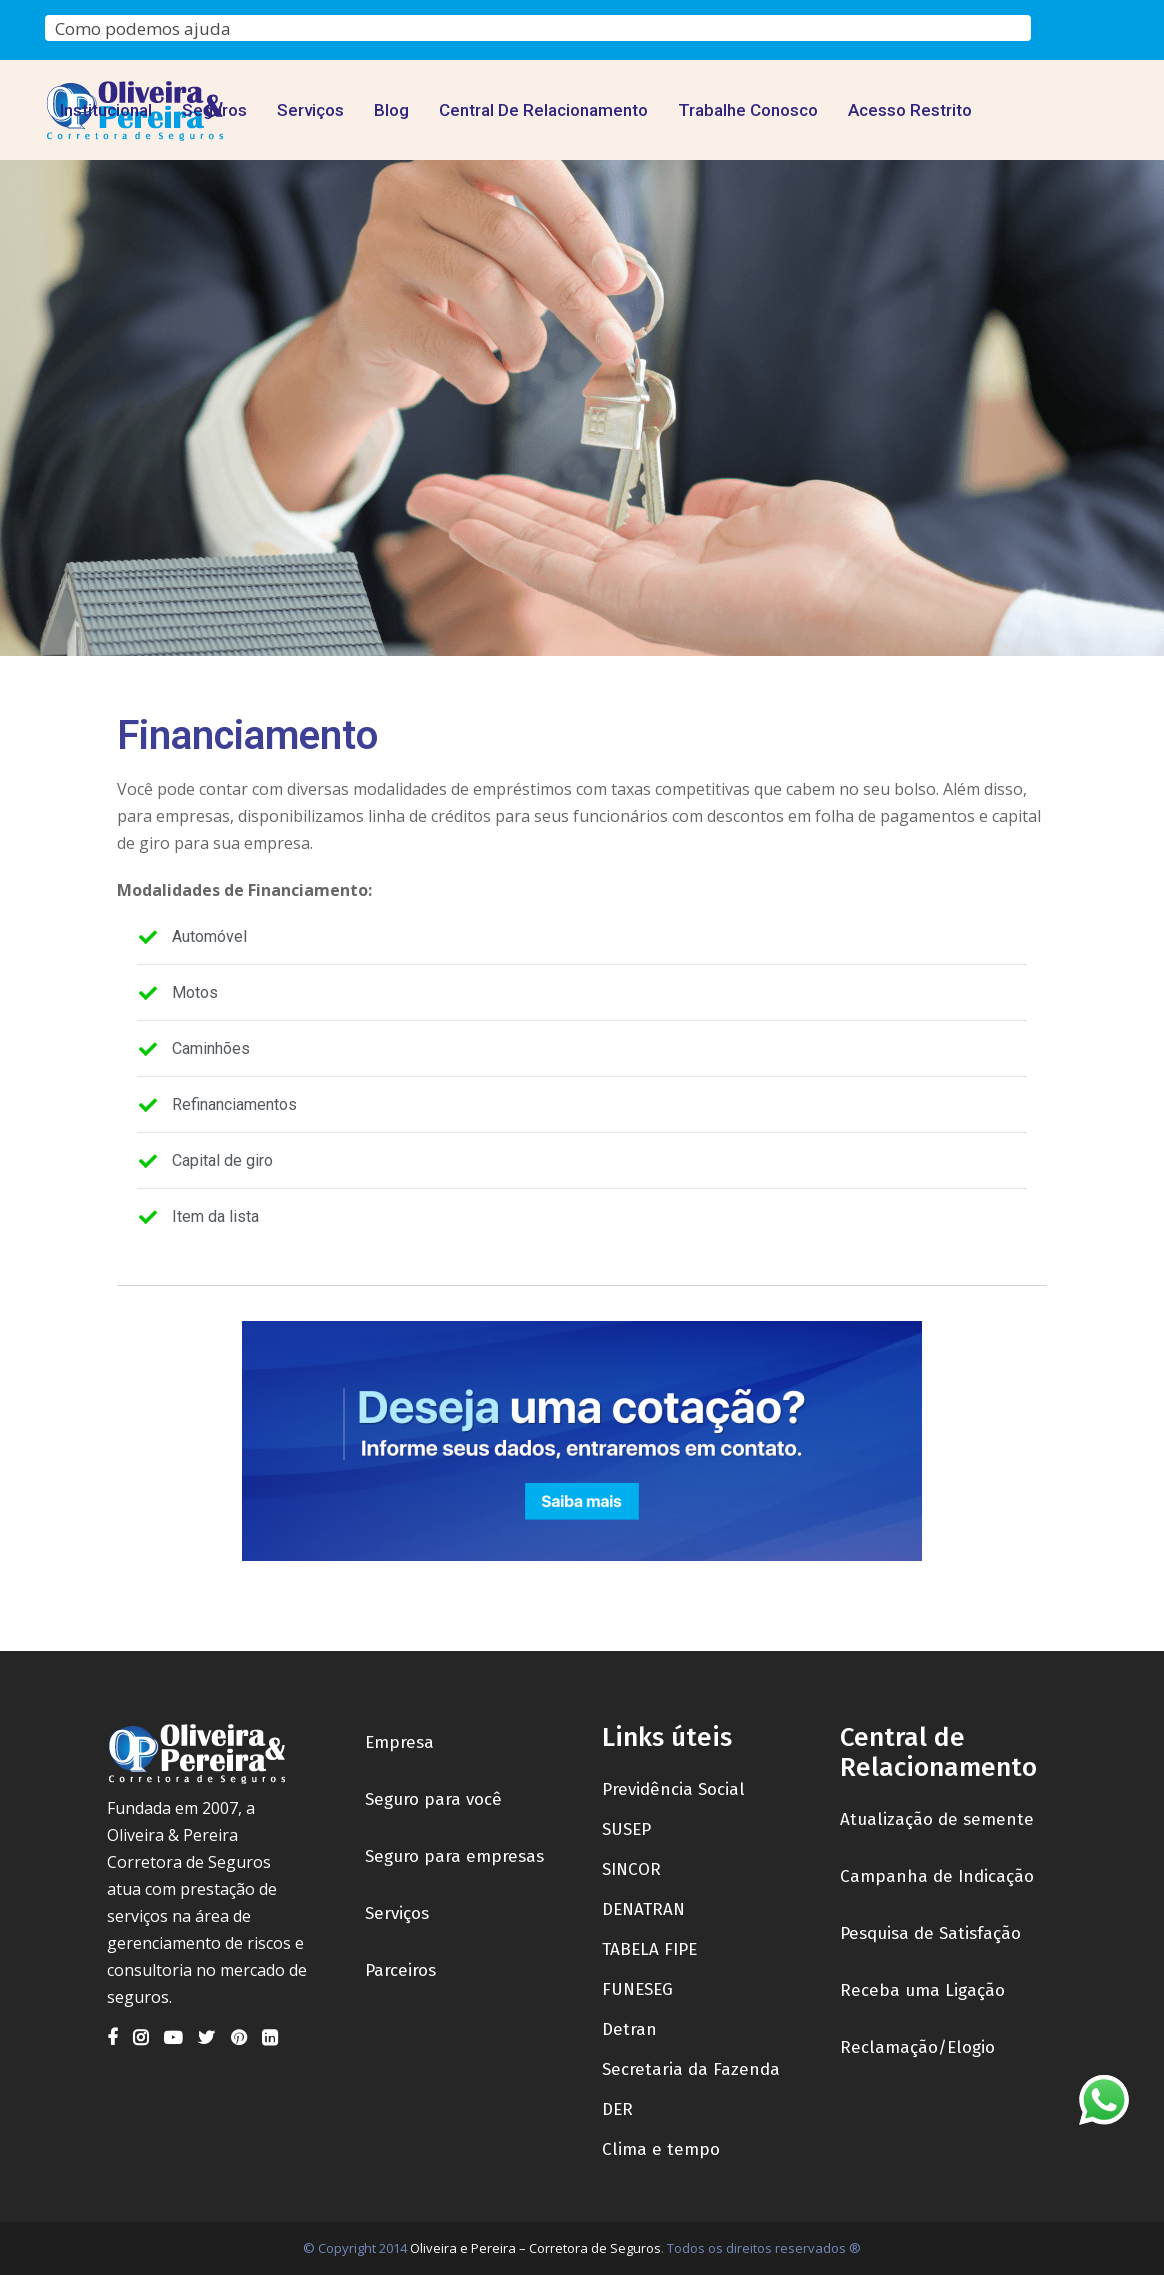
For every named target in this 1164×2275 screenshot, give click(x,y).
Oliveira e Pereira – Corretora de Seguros (535, 2248)
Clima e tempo (661, 2149)
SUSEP (626, 1829)
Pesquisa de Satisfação (930, 1933)
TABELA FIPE (649, 1949)
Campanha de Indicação (937, 1876)
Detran (629, 2029)
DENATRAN (643, 1909)
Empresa (399, 1742)
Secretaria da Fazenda (691, 2069)
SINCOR (631, 1869)
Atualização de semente (937, 1819)
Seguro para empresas (454, 1856)
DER (617, 2109)
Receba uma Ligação (922, 1990)
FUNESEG (637, 1989)
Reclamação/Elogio (917, 2047)
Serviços (397, 1913)
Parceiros (400, 1970)
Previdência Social (673, 1789)
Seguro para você (433, 1799)
